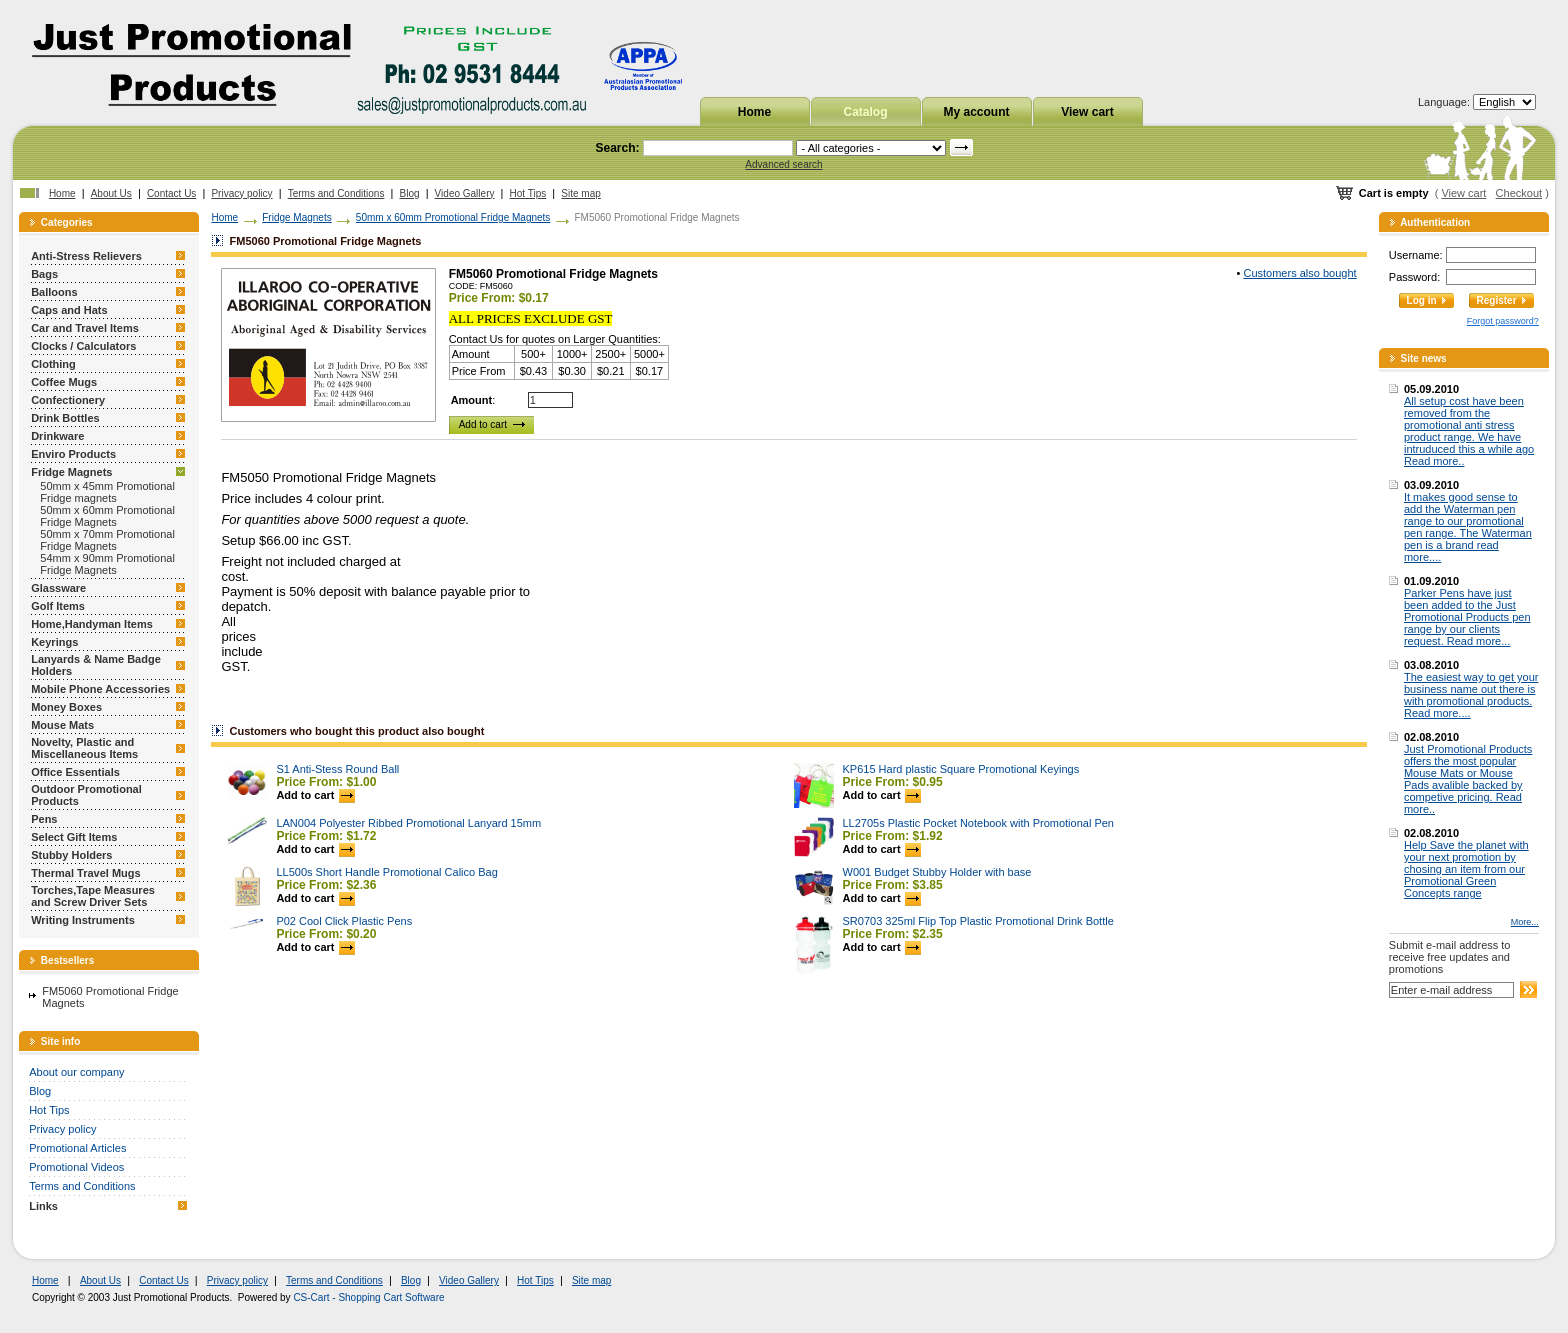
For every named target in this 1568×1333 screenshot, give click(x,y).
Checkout (1519, 193)
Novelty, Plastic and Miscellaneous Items (84, 748)
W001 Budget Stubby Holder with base (937, 872)
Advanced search (783, 164)
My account (976, 112)
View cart (1087, 112)
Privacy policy (241, 193)
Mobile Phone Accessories (100, 689)
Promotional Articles (77, 1148)
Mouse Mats (62, 725)
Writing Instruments (83, 920)
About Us (111, 193)
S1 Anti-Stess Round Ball (337, 769)
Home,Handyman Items (92, 624)
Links (43, 1206)
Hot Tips (528, 193)
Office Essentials (75, 772)
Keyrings (54, 642)
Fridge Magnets (71, 472)
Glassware (58, 588)
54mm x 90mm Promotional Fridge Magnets (107, 564)
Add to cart (315, 795)
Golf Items (58, 606)
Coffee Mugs (64, 382)
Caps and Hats (69, 310)
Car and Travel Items (85, 328)
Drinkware (57, 436)
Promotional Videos (76, 1167)
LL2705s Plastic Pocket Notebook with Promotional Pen (979, 823)
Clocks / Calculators (83, 346)
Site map (580, 193)
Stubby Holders (71, 855)
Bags (44, 274)
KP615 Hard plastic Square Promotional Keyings (961, 769)
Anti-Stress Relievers (86, 256)
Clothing (53, 364)
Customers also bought (1299, 273)
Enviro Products (73, 454)
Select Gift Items (74, 837)
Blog (410, 193)
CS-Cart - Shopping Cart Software (368, 1297)
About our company (76, 1072)
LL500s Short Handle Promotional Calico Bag (386, 872)
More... (1525, 922)
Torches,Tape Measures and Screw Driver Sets (93, 896)
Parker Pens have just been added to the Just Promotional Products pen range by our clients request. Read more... (1467, 617)
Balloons (54, 292)
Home (754, 112)
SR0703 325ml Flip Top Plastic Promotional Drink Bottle (978, 921)
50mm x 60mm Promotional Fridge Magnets (107, 516)
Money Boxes (66, 707)
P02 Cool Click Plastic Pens (344, 921)
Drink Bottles (65, 418)
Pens (44, 819)
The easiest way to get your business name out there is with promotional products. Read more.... (1471, 695)
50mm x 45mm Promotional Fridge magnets (107, 492)
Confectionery (68, 400)
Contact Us (171, 193)
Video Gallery (465, 193)
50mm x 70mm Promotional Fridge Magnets (107, 540)
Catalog (865, 112)
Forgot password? (1503, 321)
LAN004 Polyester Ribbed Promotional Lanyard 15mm (408, 823)
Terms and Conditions (336, 193)
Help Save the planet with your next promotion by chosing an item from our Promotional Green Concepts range (1466, 869)
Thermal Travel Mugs (85, 873)
